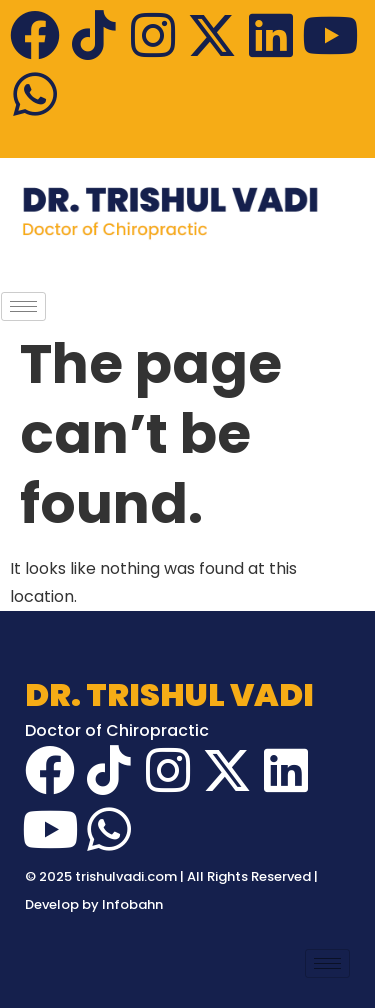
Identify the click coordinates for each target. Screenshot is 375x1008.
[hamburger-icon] (23, 306)
